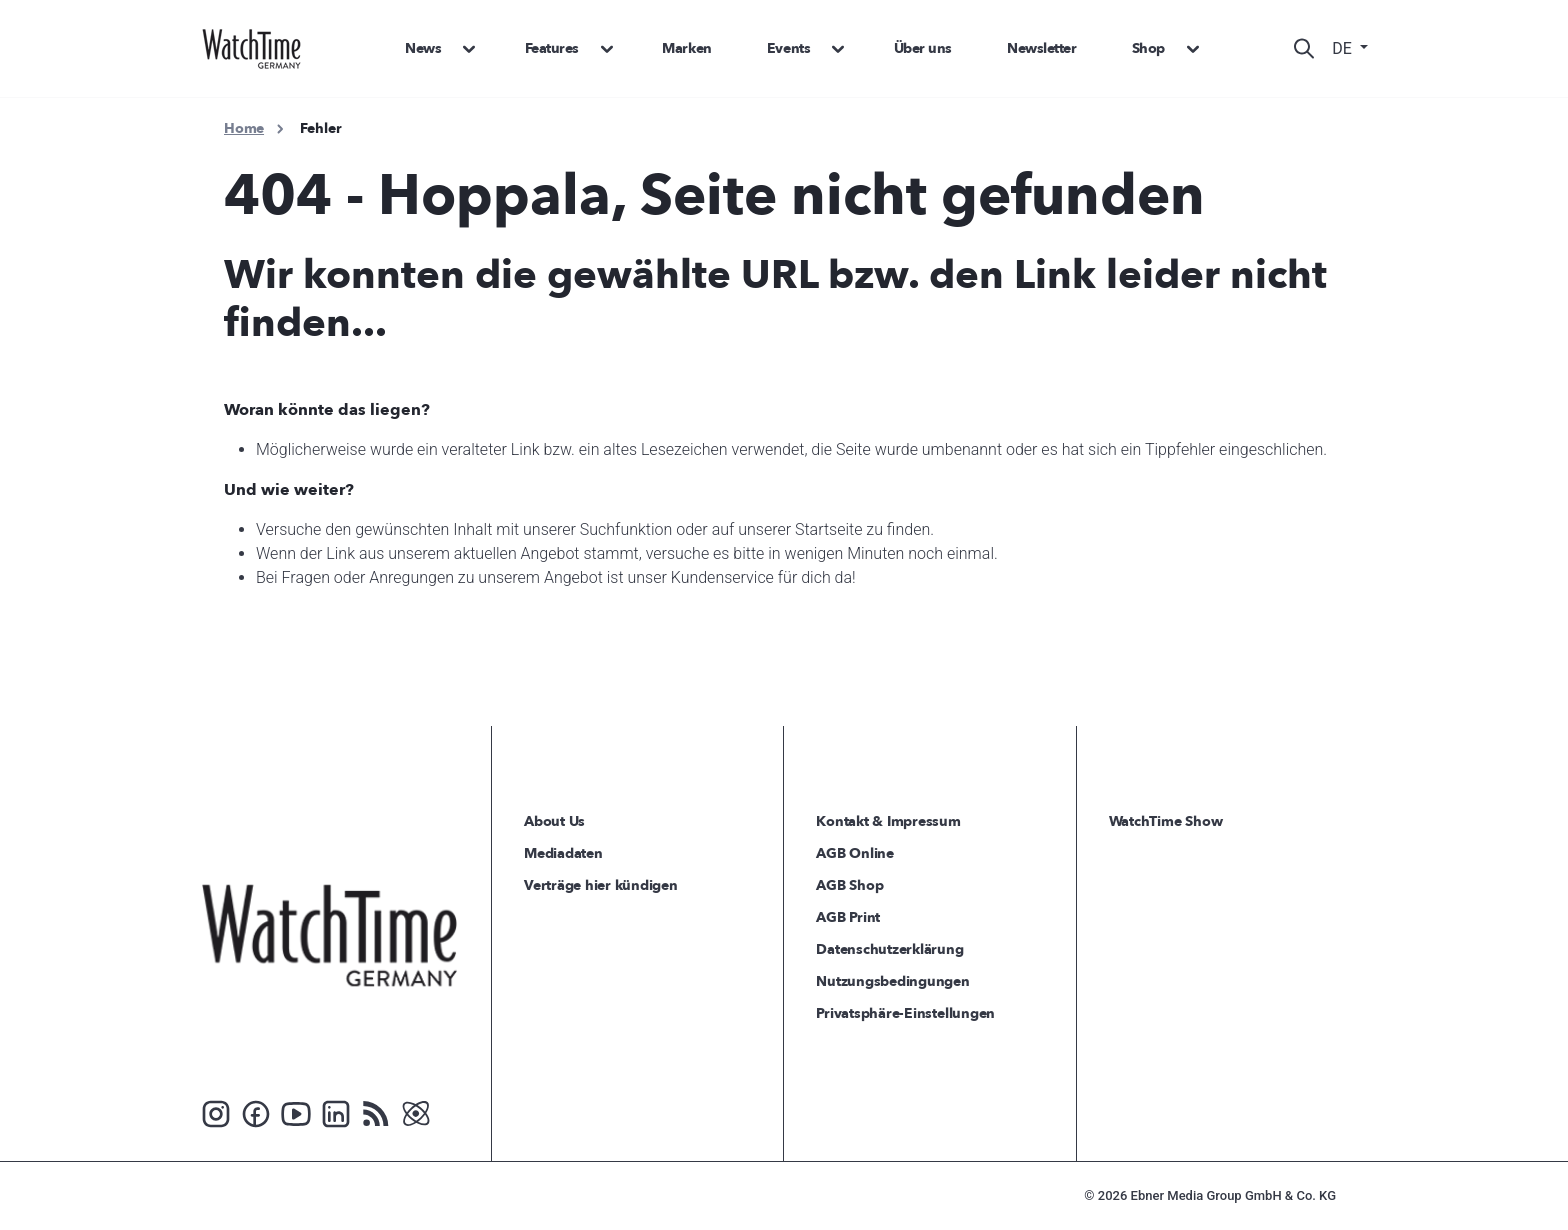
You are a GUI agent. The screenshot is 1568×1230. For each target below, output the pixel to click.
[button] (463, 49)
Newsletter (1041, 49)
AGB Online (855, 853)
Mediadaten (563, 853)
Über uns (923, 49)
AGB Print (848, 917)
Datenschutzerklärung (889, 949)
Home (244, 128)
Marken (686, 49)
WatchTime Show (1166, 821)
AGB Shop (849, 885)
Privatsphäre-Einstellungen (905, 1013)
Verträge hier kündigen (601, 885)
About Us (554, 821)
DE (1344, 48)
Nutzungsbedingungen (892, 981)
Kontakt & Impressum (888, 821)
